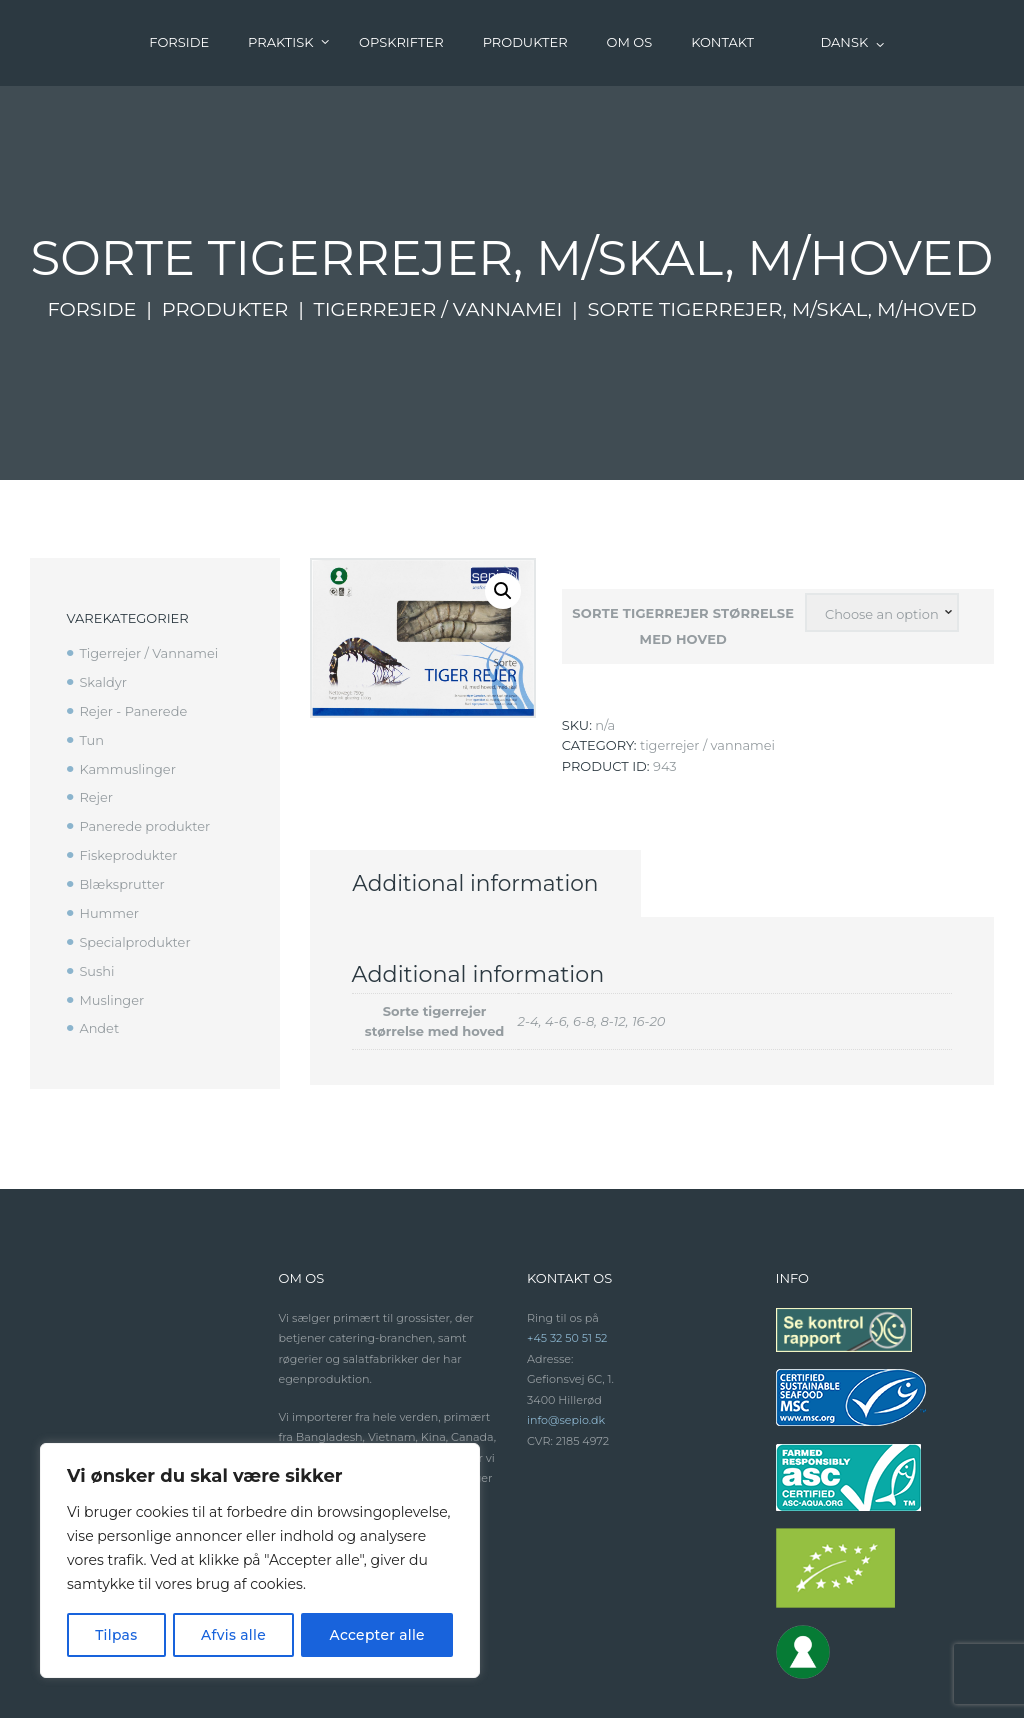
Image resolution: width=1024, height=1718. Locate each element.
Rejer (96, 712)
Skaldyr (103, 596)
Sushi (96, 885)
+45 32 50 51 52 (567, 1254)
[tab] (481, 799)
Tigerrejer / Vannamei (439, 224)
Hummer (109, 827)
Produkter (224, 224)
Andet (99, 943)
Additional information (481, 799)
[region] (260, 1561)
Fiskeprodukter (128, 770)
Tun (91, 654)
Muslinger (111, 914)
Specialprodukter (135, 856)
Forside (91, 224)
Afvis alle (233, 1635)
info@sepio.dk (566, 1336)
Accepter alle (377, 1635)
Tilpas (116, 1635)
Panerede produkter (145, 741)
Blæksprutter (122, 798)
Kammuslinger (127, 683)
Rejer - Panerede (133, 625)
